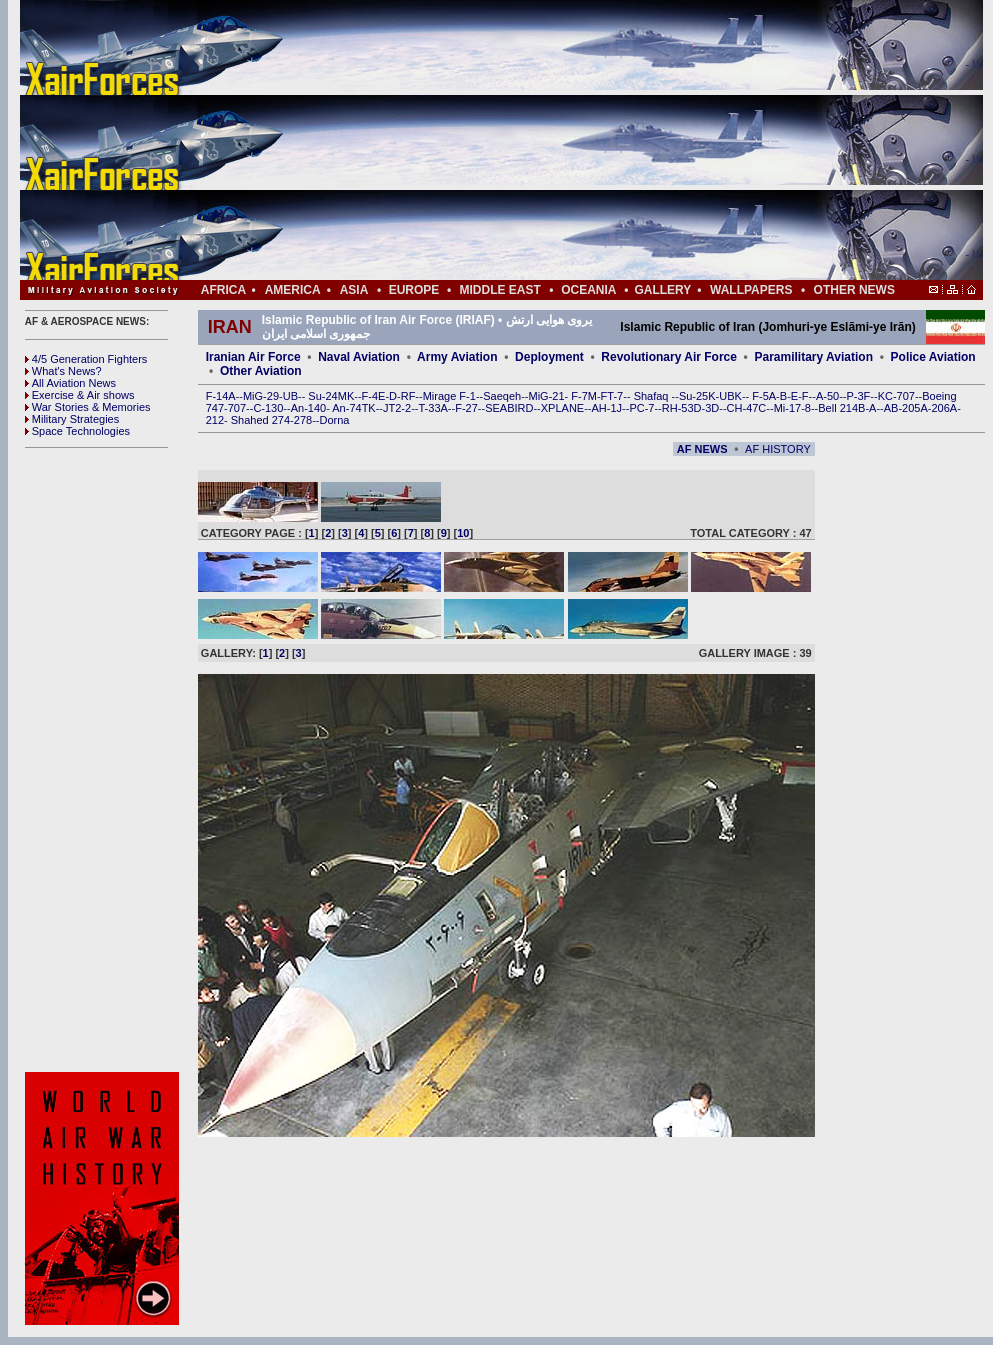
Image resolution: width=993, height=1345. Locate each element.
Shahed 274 (260, 420)
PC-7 (641, 408)
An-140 (308, 408)
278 (303, 420)
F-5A (764, 396)
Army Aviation (457, 357)
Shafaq (653, 396)
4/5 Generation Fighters (88, 359)
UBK (730, 396)
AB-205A (906, 408)
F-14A (221, 396)
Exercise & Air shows (80, 395)
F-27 (466, 408)
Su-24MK (331, 396)
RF (408, 396)
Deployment (549, 357)
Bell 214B (841, 408)
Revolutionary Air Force (669, 357)
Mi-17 (788, 408)
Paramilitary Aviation (814, 357)
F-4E (374, 396)
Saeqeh (502, 396)
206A (944, 408)
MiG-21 (546, 396)
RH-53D (682, 408)
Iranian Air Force (253, 357)
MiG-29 (261, 396)
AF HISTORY (778, 449)
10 (463, 533)
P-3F (858, 396)
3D (712, 408)
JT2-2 (397, 408)
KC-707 (896, 396)
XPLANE (562, 408)
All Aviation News (70, 383)
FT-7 (612, 396)
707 (237, 408)
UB (290, 396)
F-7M (584, 396)
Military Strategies (72, 419)
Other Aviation (261, 371)
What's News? (63, 371)
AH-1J (607, 408)
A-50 (827, 396)
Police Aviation (933, 357)
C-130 (268, 408)
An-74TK (353, 408)
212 (215, 420)
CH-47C (747, 408)
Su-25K (697, 396)
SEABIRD (509, 408)
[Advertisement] (561, 140)
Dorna (334, 420)
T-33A (432, 408)
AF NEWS (702, 449)
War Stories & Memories (88, 407)
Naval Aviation (359, 357)
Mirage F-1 (449, 396)
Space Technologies (77, 431)
